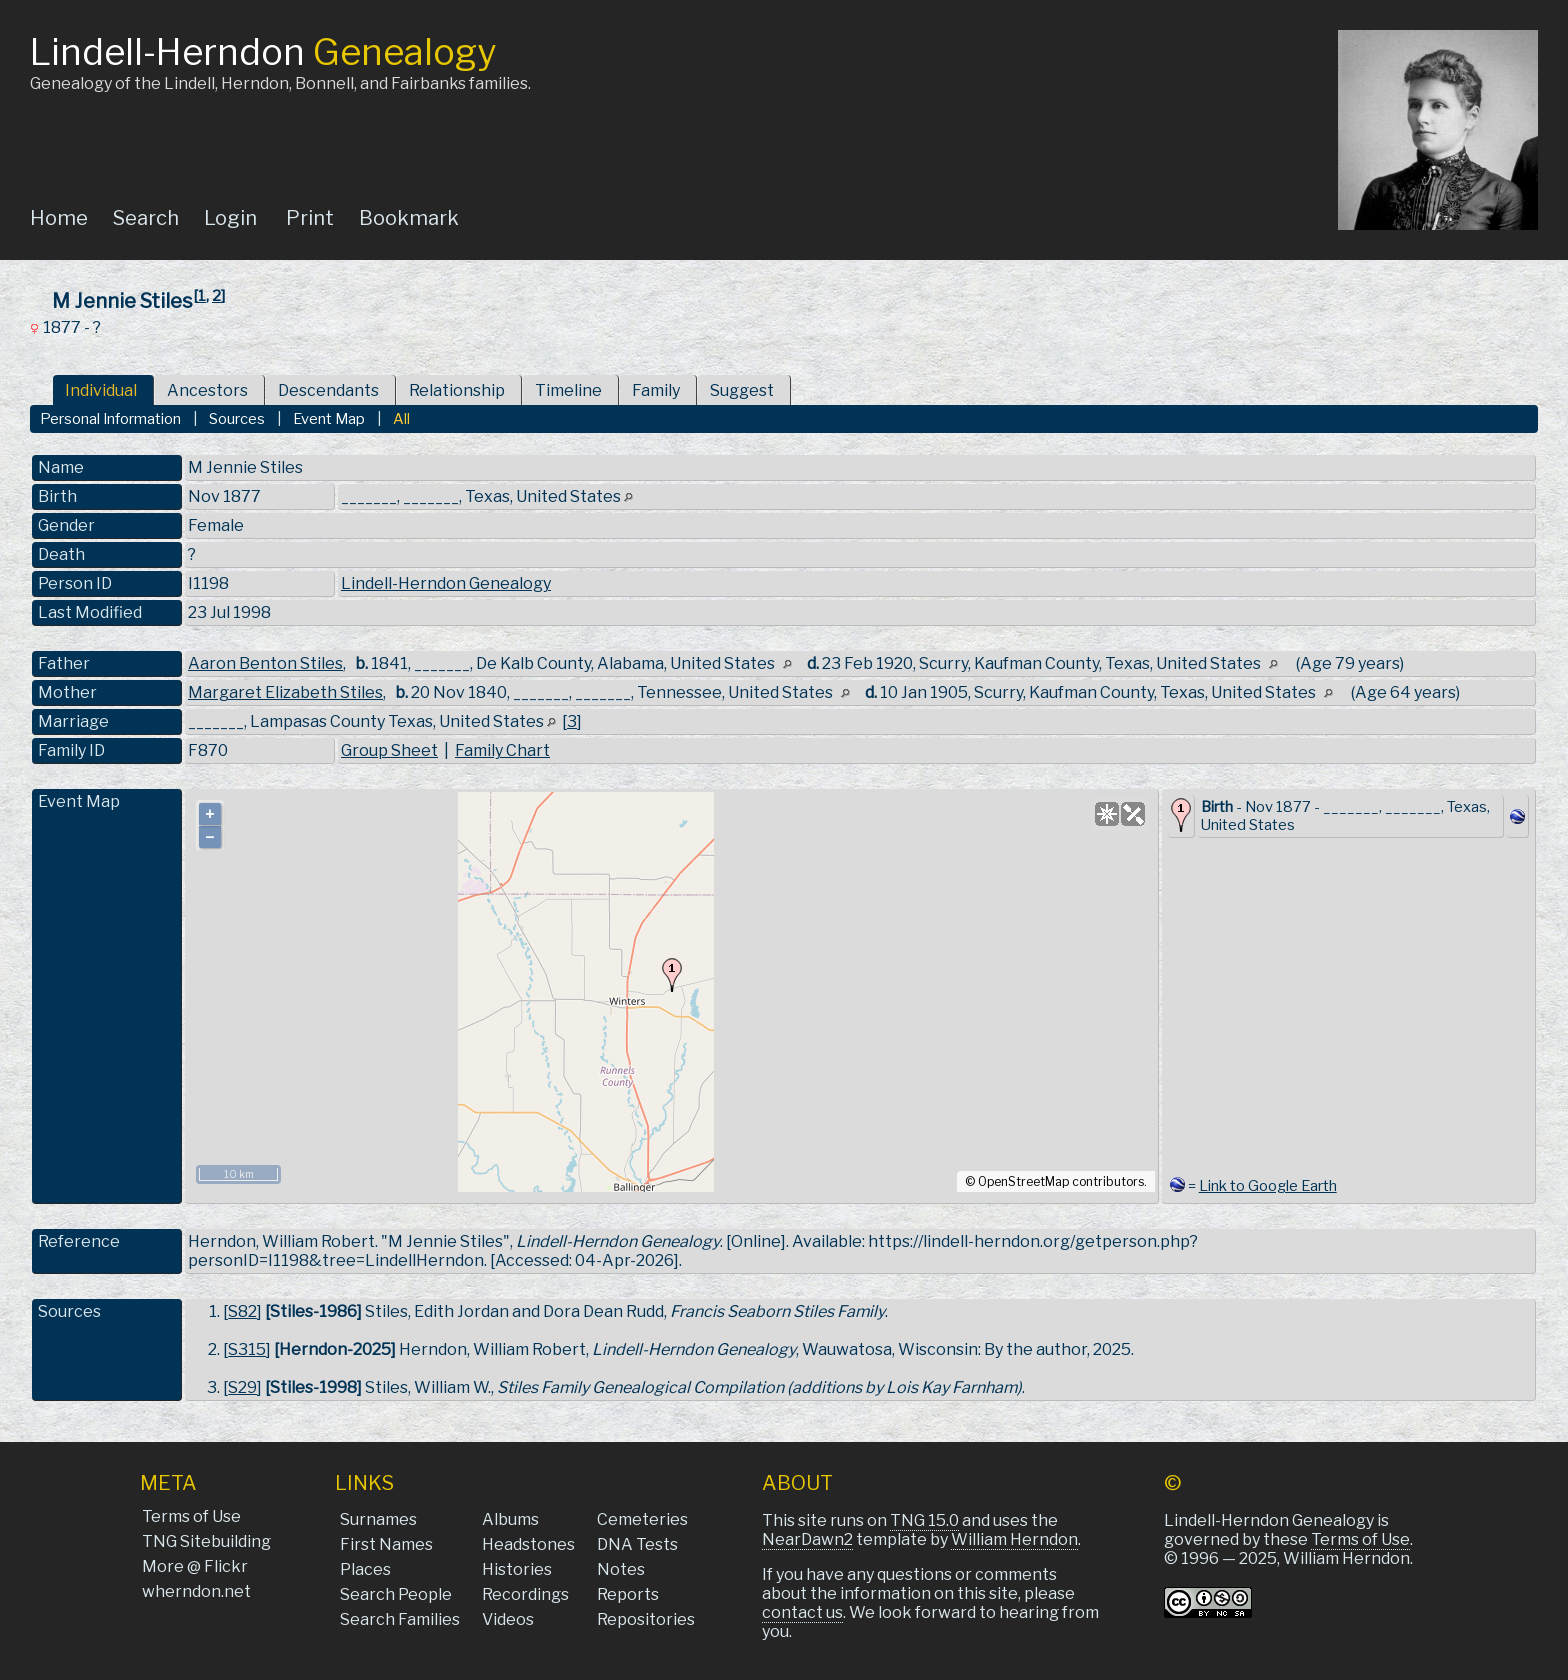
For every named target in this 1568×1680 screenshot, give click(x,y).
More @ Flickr (195, 1566)
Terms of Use (191, 1516)
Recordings (525, 1594)
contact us (802, 1612)
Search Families (400, 1619)
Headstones (528, 1544)
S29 (242, 1387)
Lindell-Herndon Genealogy (446, 583)
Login (230, 218)
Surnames (378, 1519)
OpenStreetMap (1023, 1181)
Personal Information (110, 419)
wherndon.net (196, 1591)
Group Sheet (389, 750)
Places (365, 1569)
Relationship (457, 390)
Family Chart (502, 750)
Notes (621, 1569)
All (401, 419)
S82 (242, 1311)
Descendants (328, 390)
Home (59, 218)
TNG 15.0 (924, 1520)
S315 (247, 1349)
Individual (101, 390)
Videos (508, 1619)
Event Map (329, 419)
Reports (628, 1594)
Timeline (568, 390)
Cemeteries (642, 1519)
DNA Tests (637, 1544)
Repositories (646, 1619)
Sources (237, 419)
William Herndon (1014, 1539)
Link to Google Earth (1268, 1186)
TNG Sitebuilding (206, 1541)
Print (310, 218)
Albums (510, 1519)
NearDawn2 (807, 1539)
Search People (396, 1594)
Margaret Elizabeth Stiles (285, 692)
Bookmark (409, 218)
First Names (386, 1544)
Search (146, 218)
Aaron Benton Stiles (265, 663)
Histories (517, 1569)
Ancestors (207, 390)
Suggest (742, 390)
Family (656, 390)
